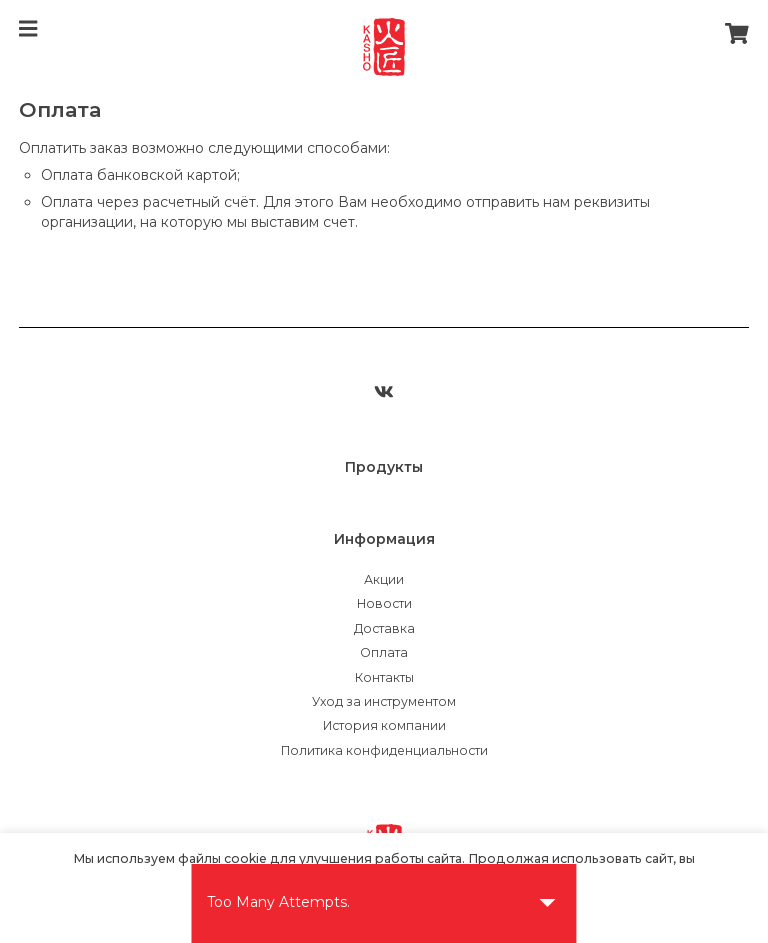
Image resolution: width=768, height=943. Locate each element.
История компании (384, 725)
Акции (384, 579)
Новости (384, 603)
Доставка (384, 628)
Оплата (384, 652)
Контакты (384, 677)
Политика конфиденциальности (384, 750)
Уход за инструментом (384, 701)
